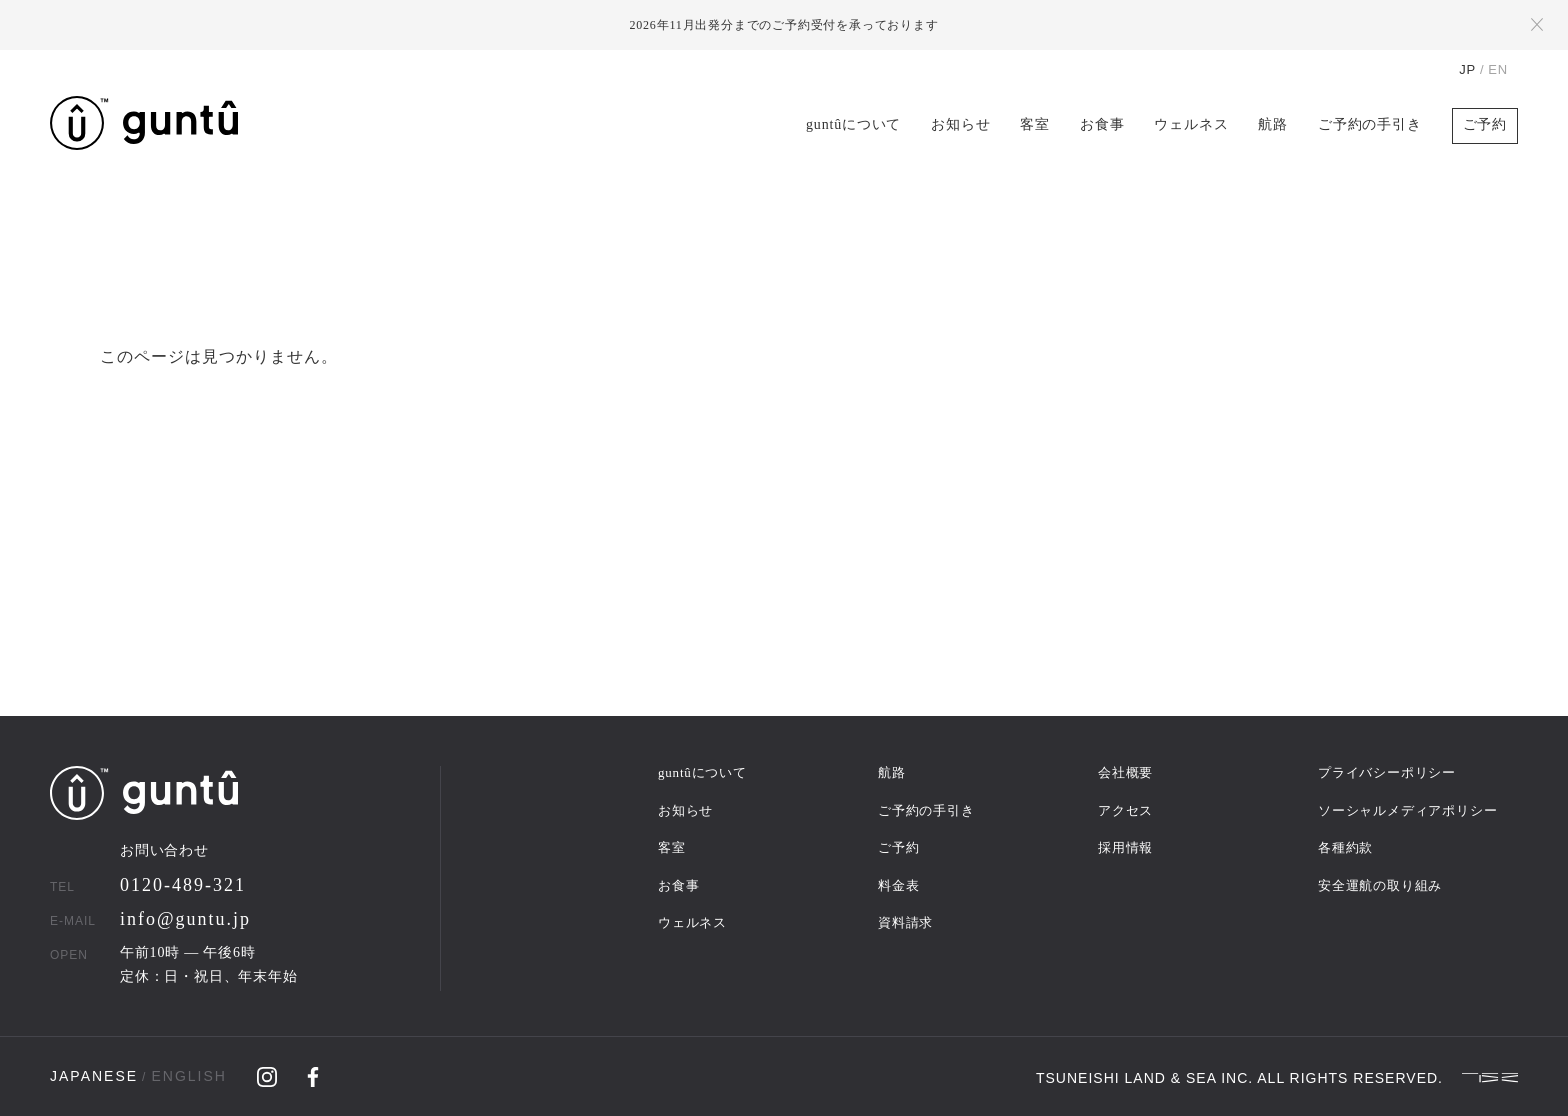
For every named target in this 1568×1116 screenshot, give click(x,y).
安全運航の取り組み (1380, 885)
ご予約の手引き (1370, 124)
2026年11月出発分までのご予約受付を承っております (783, 25)
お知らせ (960, 124)
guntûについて (853, 124)
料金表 (898, 885)
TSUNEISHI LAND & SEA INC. (1144, 1077)
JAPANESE (94, 1076)
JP (1467, 69)
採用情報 (1125, 847)
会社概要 (1125, 772)
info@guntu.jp (185, 919)
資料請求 (905, 922)
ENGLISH (188, 1076)
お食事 (1102, 124)
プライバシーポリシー (1387, 772)
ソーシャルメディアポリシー (1407, 810)
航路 (1273, 124)
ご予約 (1485, 124)
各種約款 (1345, 847)
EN (1498, 69)
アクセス (1125, 810)
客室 (1035, 124)
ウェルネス (1191, 124)
